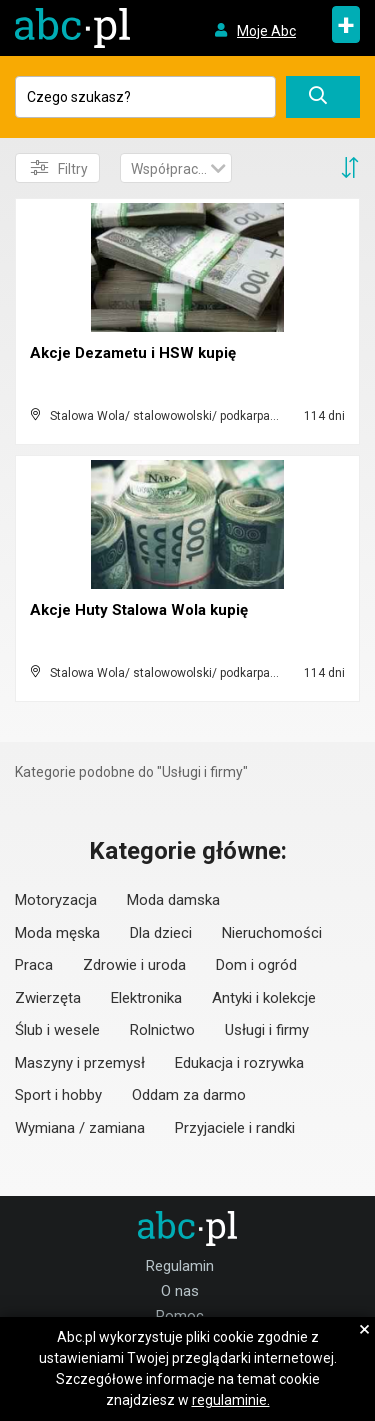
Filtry (59, 168)
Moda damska (173, 900)
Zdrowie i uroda (134, 965)
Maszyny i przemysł (80, 1063)
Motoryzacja (56, 900)
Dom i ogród (256, 965)
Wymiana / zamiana (80, 1128)
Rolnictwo (162, 1030)
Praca (34, 965)
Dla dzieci (161, 933)
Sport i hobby (58, 1095)
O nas (180, 1291)
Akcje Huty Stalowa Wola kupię (139, 610)
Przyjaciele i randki (235, 1128)
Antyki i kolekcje (264, 998)
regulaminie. (231, 1400)
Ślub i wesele (57, 1030)
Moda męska (57, 933)
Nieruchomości (272, 933)
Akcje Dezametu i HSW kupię (133, 353)
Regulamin (180, 1266)
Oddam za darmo (189, 1095)
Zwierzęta (48, 998)
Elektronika (146, 998)
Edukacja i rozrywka (239, 1063)
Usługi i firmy (267, 1030)
